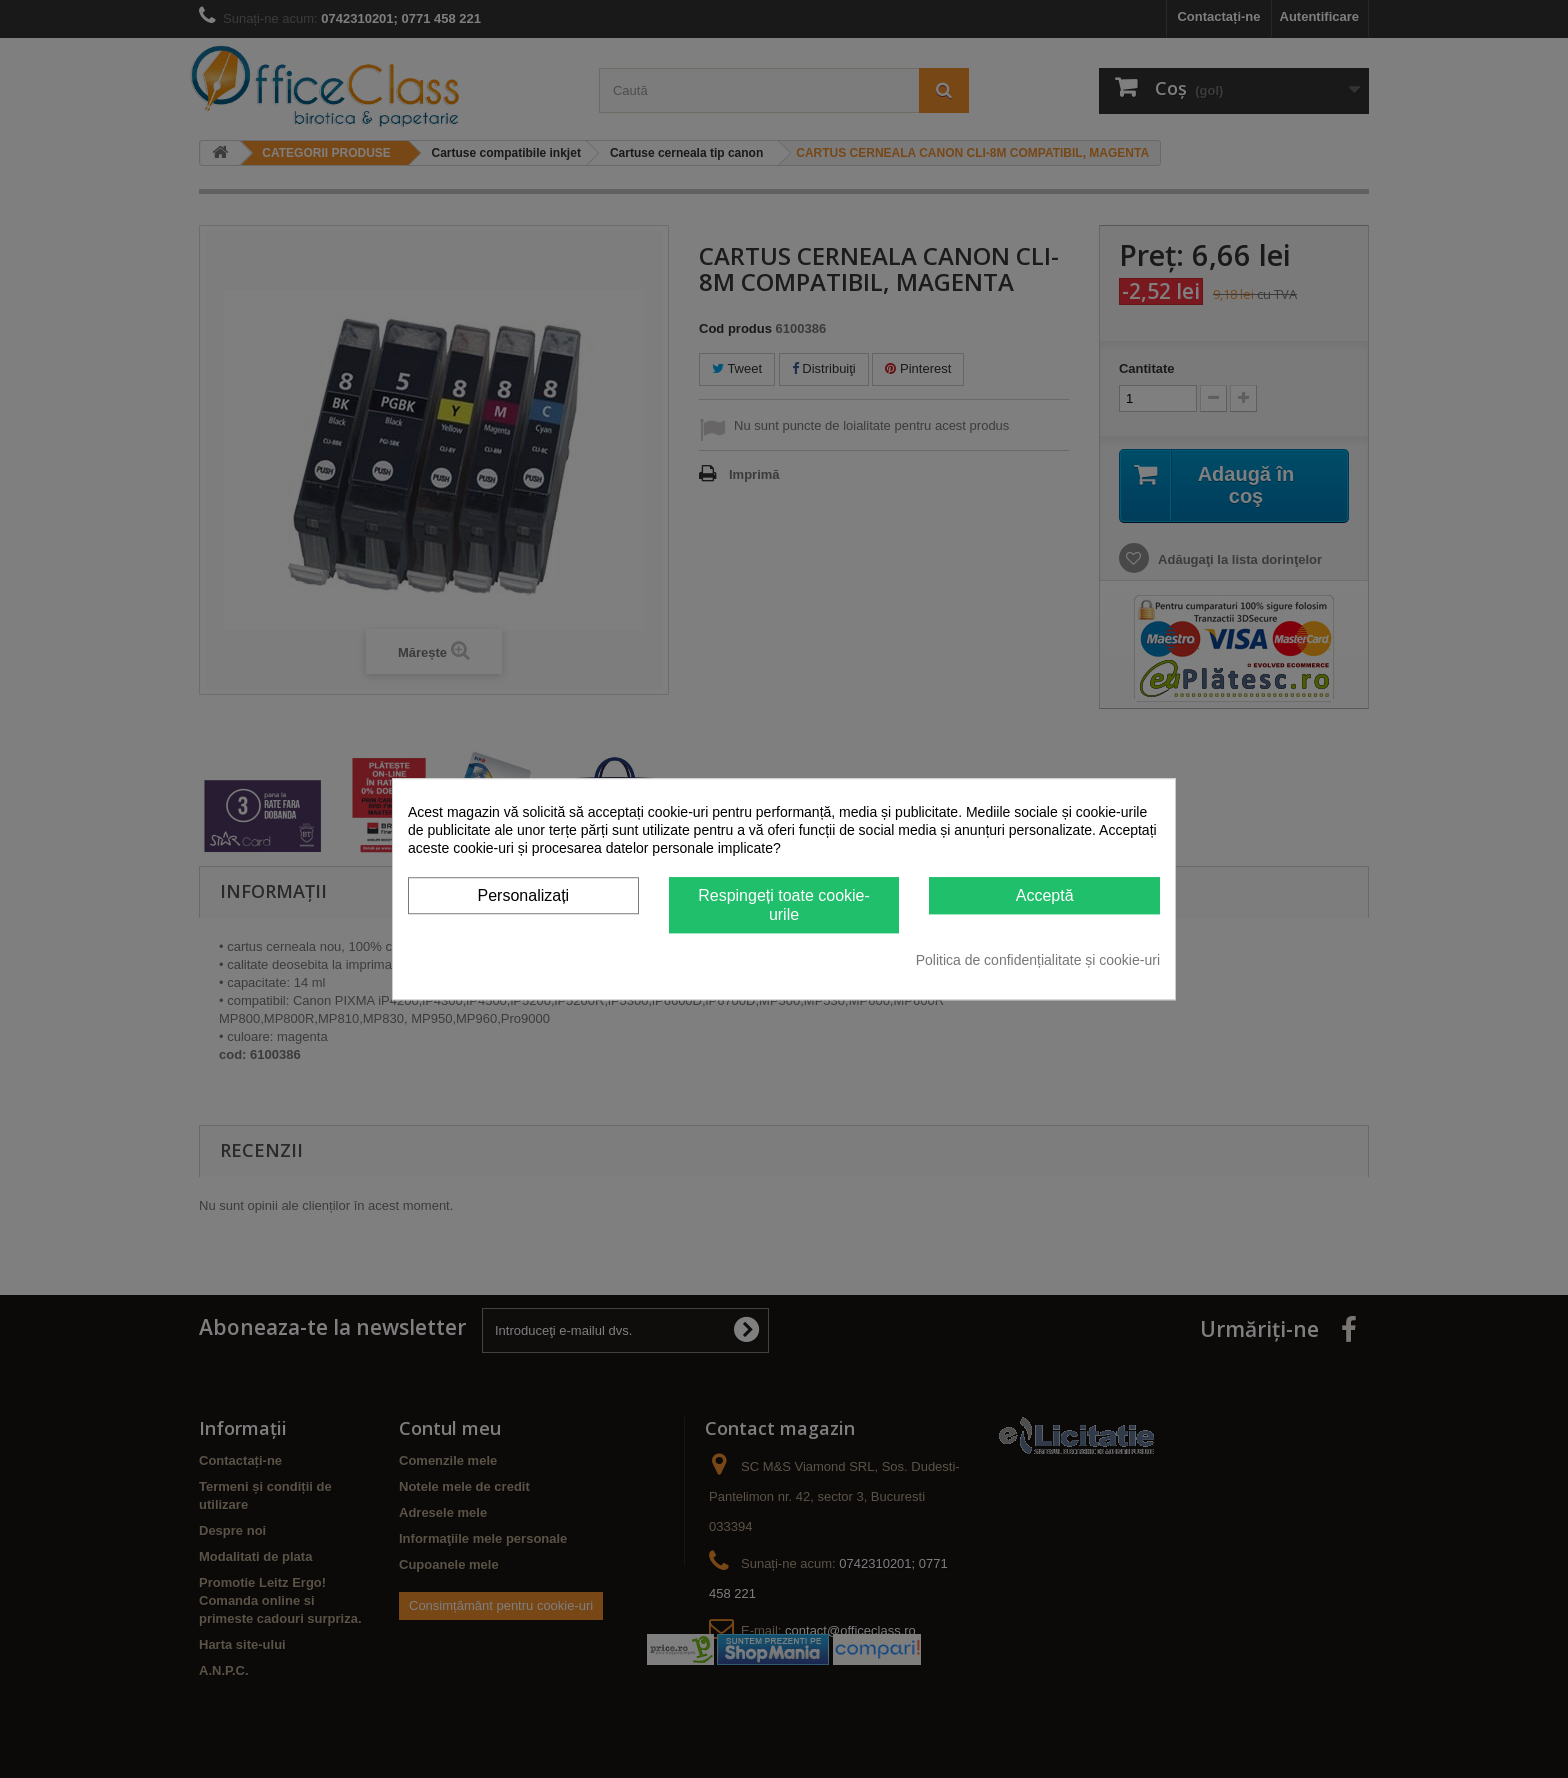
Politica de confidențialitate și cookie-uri (1038, 960)
